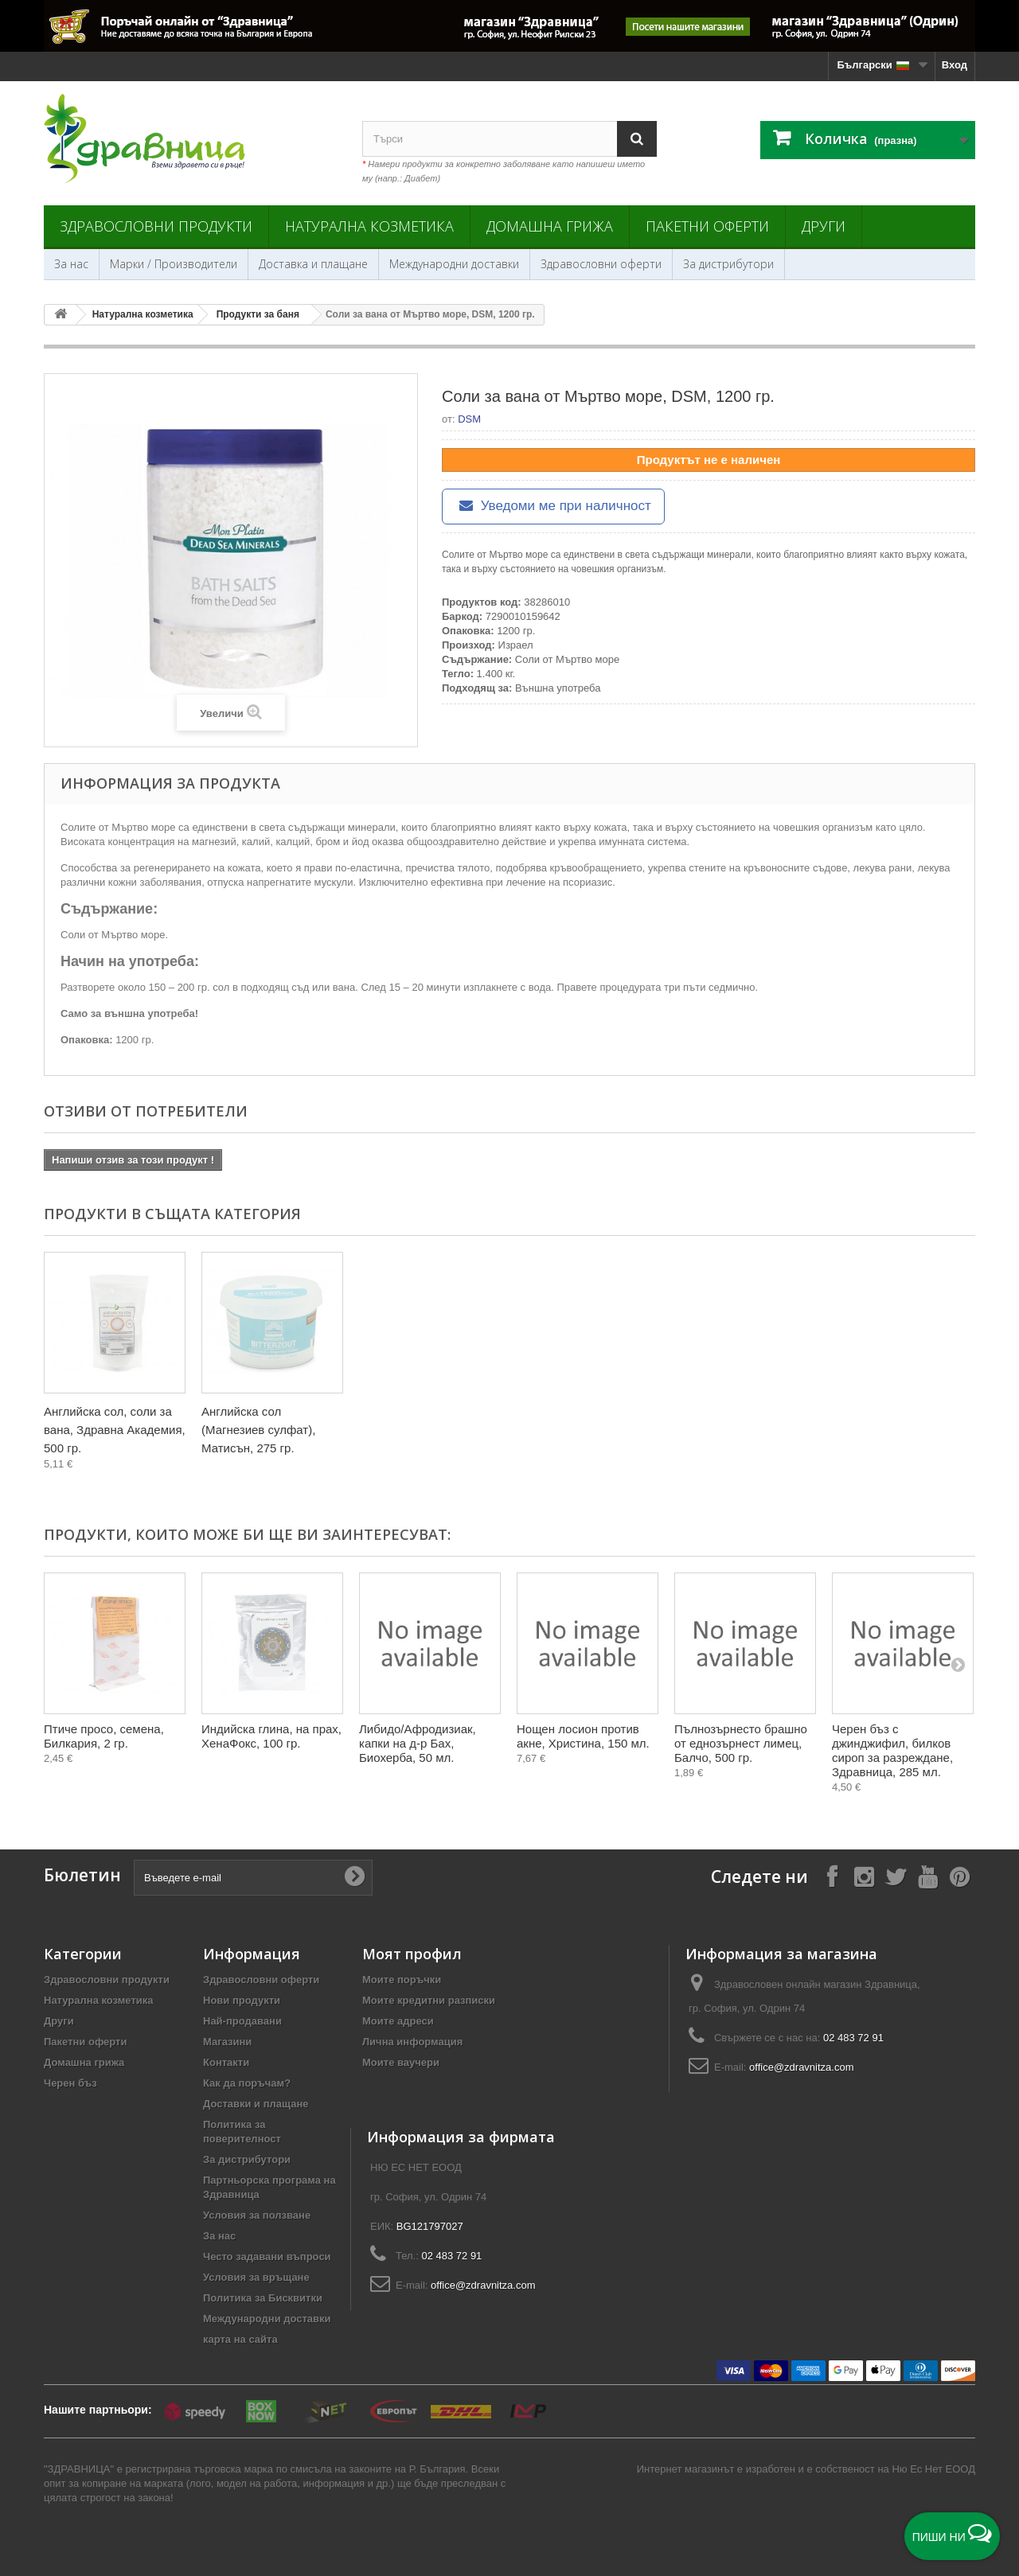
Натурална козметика (369, 226)
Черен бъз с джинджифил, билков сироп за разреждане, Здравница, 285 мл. (892, 1750)
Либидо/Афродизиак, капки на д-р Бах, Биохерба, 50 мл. (417, 1743)
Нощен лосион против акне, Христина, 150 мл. (583, 1736)
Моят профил (412, 1953)
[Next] (958, 1664)
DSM (469, 419)
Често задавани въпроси (267, 2256)
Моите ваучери (400, 2062)
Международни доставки (454, 263)
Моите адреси (398, 2021)
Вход (954, 65)
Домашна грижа (549, 226)
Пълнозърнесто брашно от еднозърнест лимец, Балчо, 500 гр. (740, 1743)
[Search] (637, 139)
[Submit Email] (354, 1877)
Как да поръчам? (247, 2083)
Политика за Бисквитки (262, 2298)
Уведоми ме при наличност (553, 505)
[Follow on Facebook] (832, 1876)
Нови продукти (241, 2000)
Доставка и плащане (313, 263)
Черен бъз (70, 2083)
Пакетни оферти (707, 226)
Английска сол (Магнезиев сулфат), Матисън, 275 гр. (258, 1430)
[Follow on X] (895, 1876)
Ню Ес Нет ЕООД (933, 2469)
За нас (71, 263)
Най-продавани (242, 2021)
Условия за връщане (256, 2277)
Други (823, 226)
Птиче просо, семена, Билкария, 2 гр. (104, 1736)
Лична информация (412, 2042)
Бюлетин (82, 1875)
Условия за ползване (256, 2215)
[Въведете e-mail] (253, 1878)
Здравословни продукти (156, 226)
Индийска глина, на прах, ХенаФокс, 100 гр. (271, 1736)
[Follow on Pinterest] (959, 1876)
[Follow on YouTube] (927, 1876)
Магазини (227, 2042)
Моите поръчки (401, 1980)
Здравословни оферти (601, 263)
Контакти (226, 2062)
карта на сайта (240, 2339)
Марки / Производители (173, 263)
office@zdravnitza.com (801, 2067)
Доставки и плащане (256, 2104)
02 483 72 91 (853, 2038)
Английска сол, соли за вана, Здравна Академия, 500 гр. (114, 1430)
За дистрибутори (728, 263)
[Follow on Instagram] (863, 1876)
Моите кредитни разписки (428, 2000)
